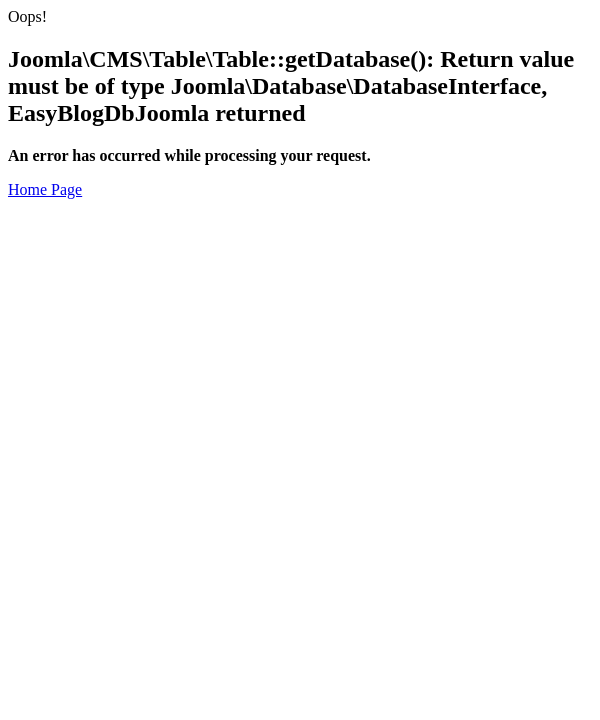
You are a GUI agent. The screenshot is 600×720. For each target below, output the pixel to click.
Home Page (45, 189)
